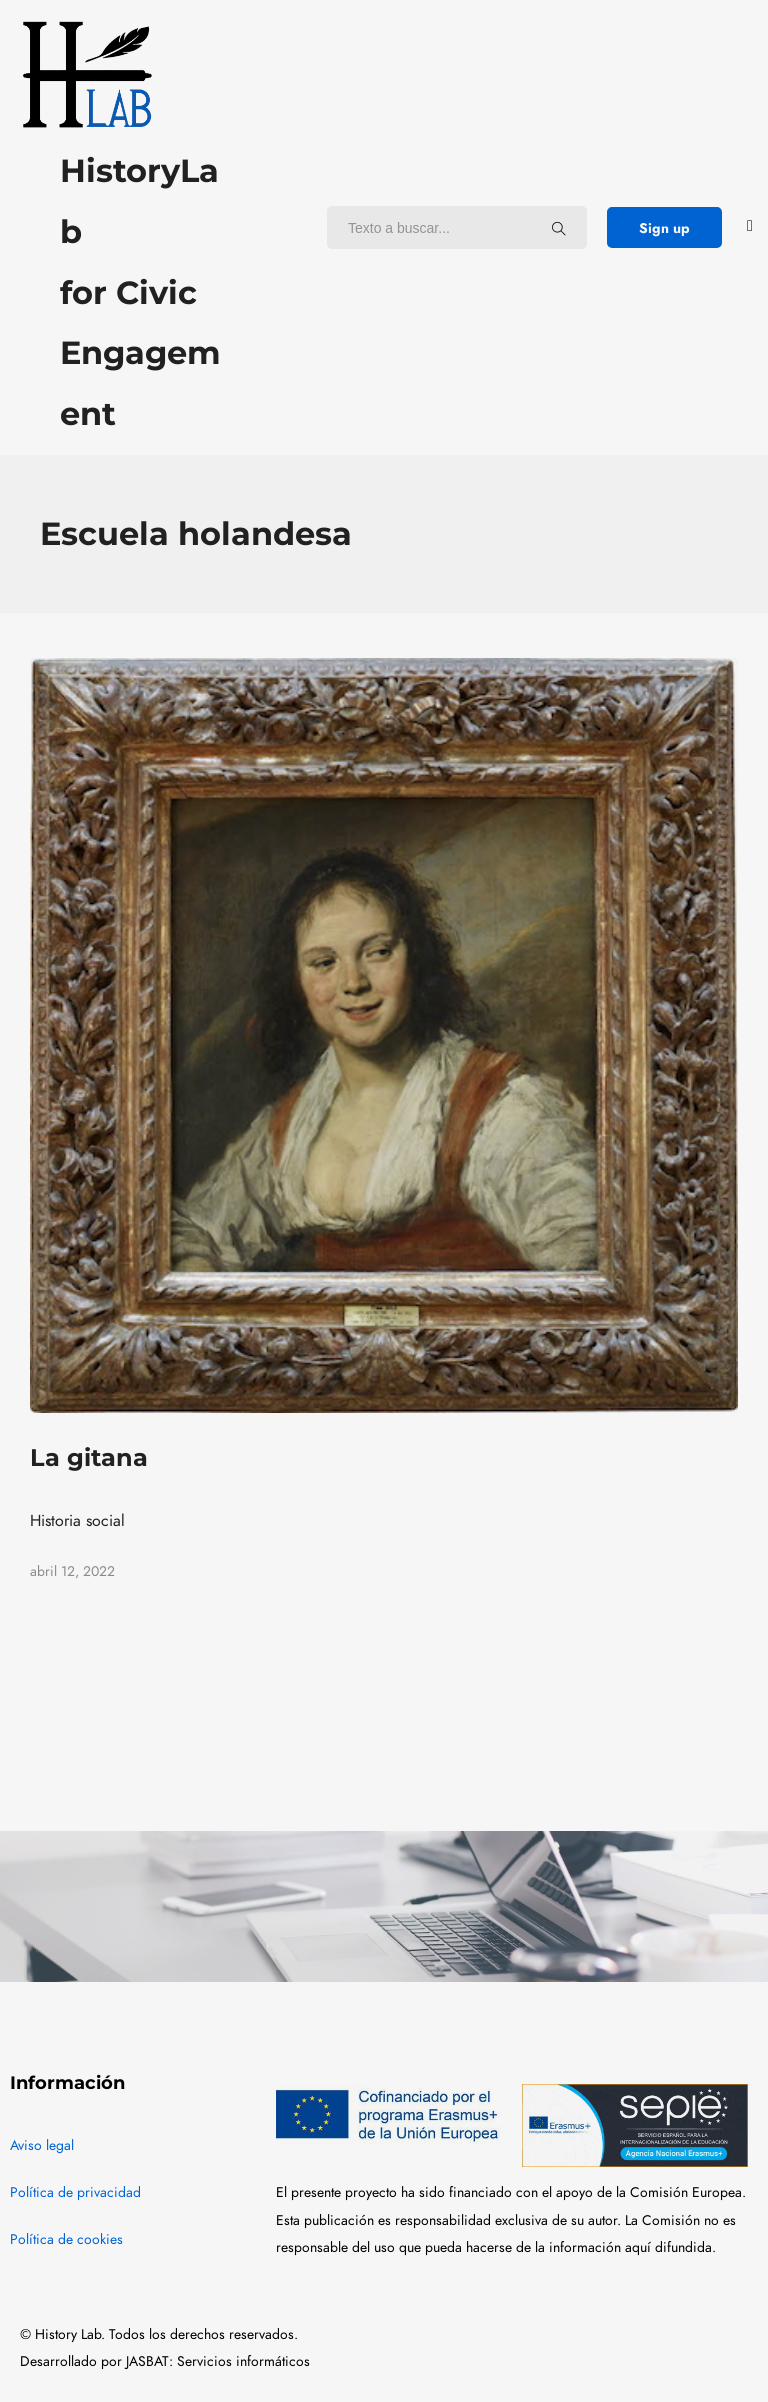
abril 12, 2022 (72, 1571)
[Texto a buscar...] (559, 228)
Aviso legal (42, 2145)
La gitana (89, 1457)
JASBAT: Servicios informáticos (218, 2361)
